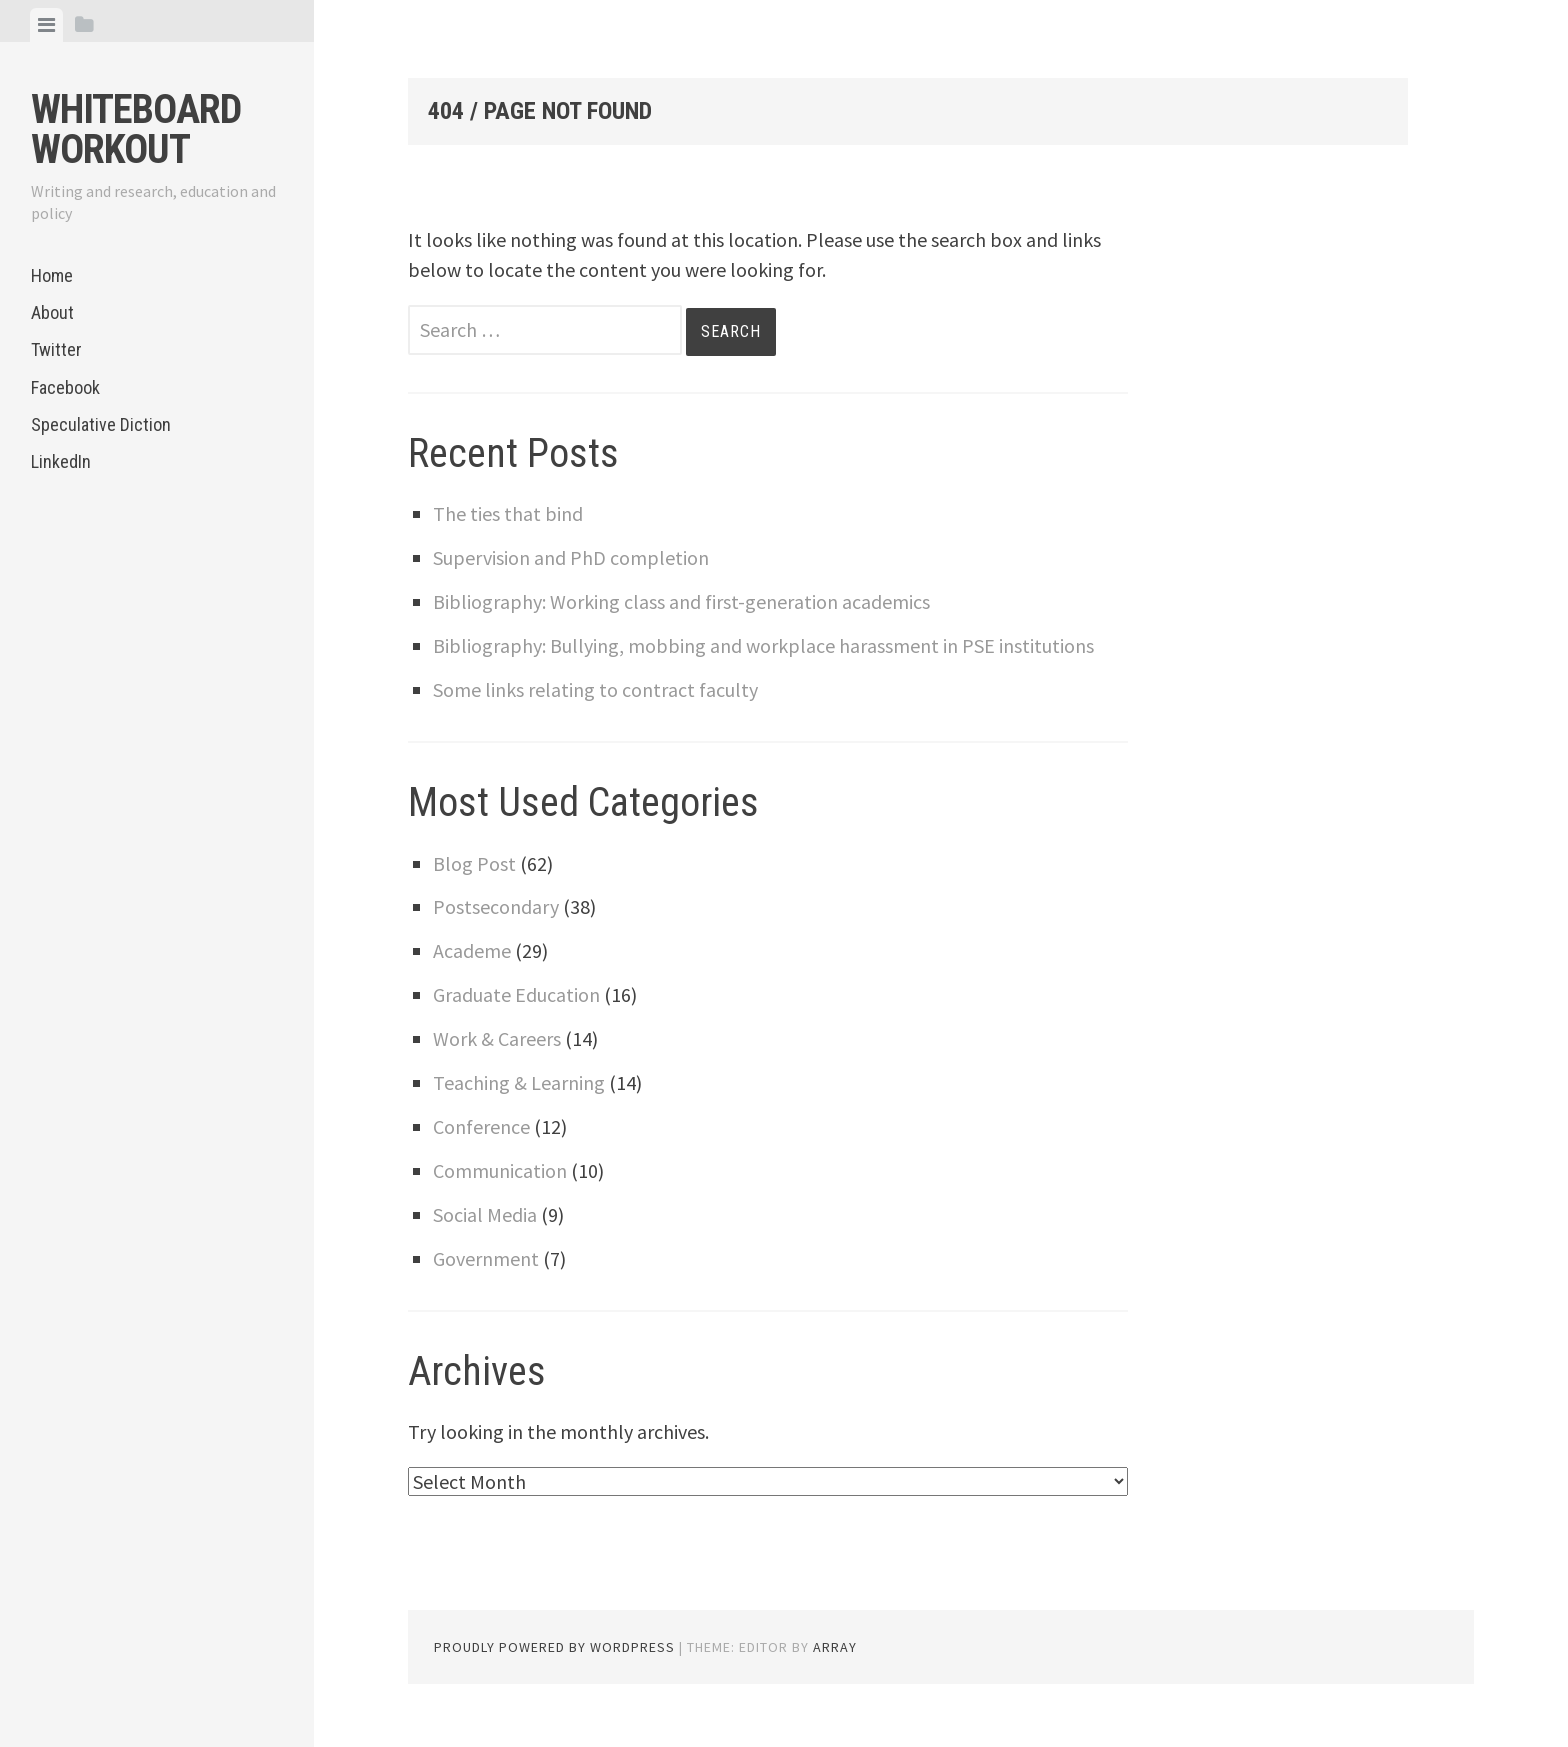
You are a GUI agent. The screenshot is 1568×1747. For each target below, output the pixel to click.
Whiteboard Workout (136, 129)
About (52, 312)
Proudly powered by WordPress (554, 1647)
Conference (481, 1126)
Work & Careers (497, 1038)
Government (486, 1258)
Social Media (485, 1214)
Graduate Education (516, 994)
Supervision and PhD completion (571, 557)
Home (52, 275)
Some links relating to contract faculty (595, 689)
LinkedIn (61, 461)
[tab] (46, 25)
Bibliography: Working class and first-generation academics (681, 601)
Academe (472, 950)
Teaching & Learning (519, 1082)
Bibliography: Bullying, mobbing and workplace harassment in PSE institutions (763, 645)
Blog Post (474, 863)
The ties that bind (508, 513)
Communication (500, 1170)
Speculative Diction (101, 424)
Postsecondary (496, 906)
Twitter (56, 349)
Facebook (65, 387)
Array (835, 1647)
